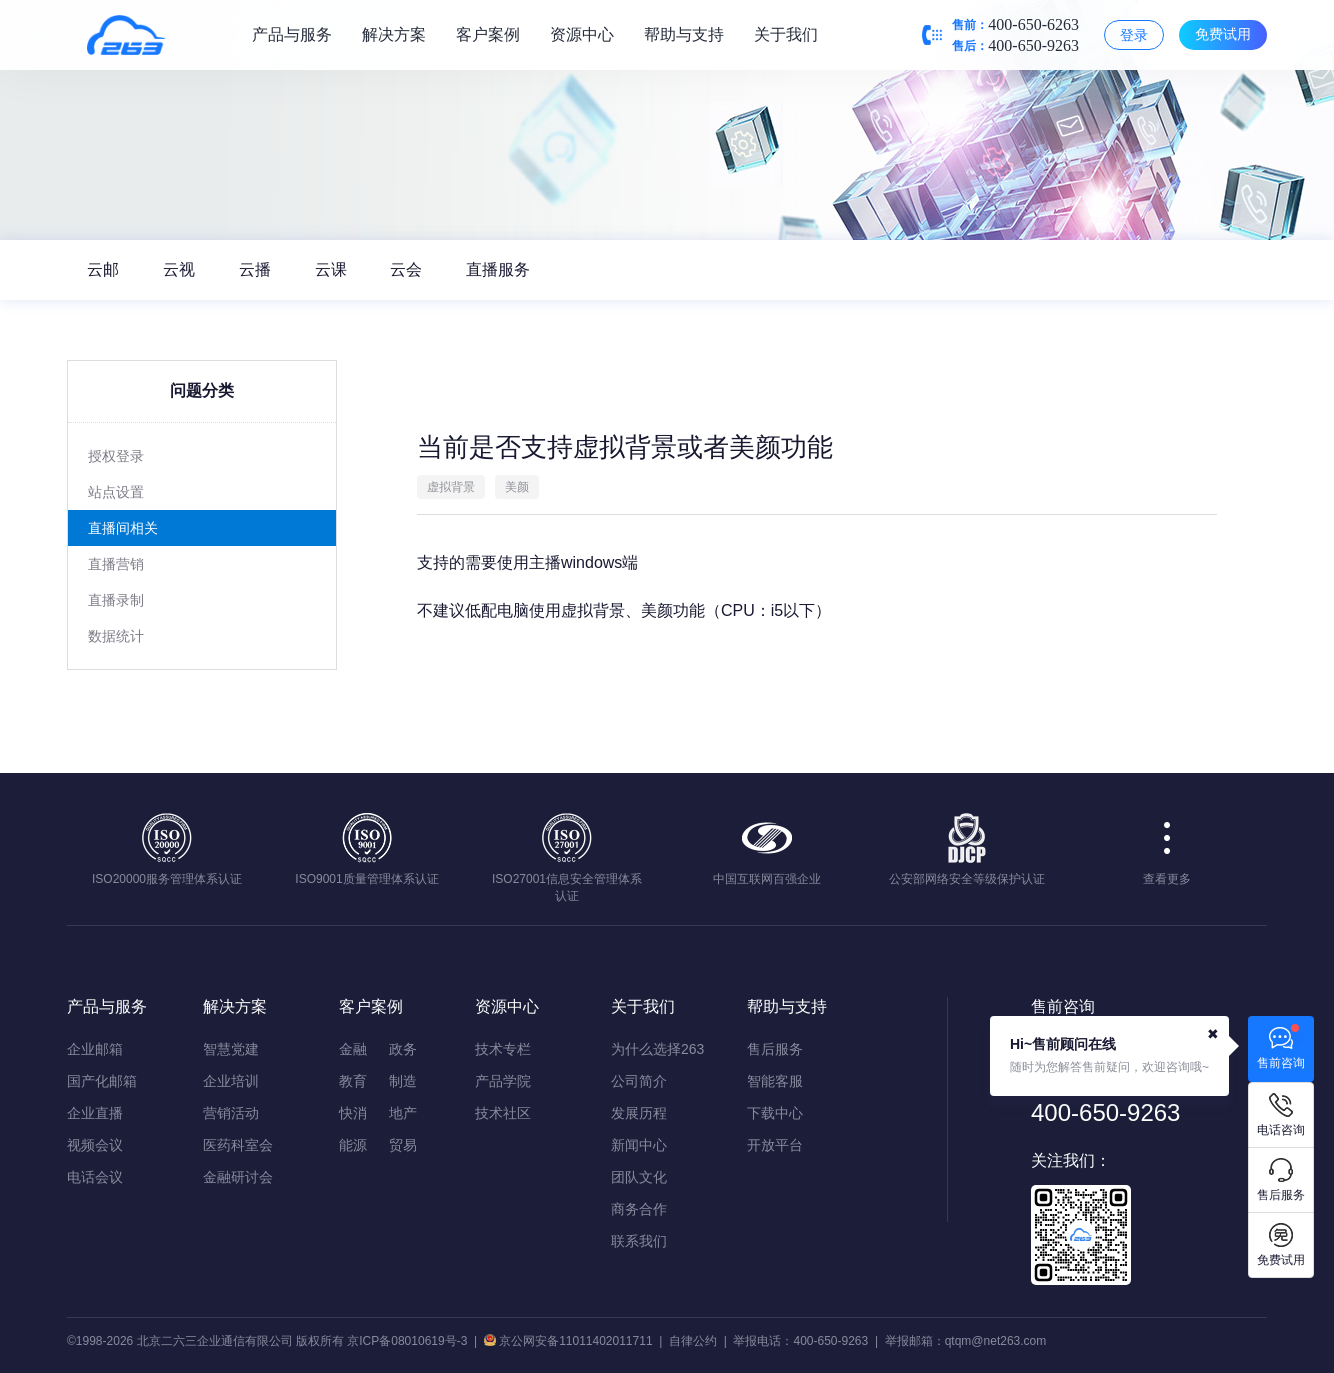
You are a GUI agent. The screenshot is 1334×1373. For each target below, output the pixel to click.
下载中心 (775, 1113)
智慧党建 (231, 1049)
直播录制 (116, 600)
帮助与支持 (684, 34)
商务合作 (639, 1209)
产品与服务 (292, 34)
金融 (353, 1049)
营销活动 (231, 1113)
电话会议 (95, 1177)
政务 (403, 1049)
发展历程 (639, 1113)
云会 (407, 269)
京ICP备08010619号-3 (407, 1341)
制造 (403, 1081)
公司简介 (639, 1081)
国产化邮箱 (102, 1081)
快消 (353, 1113)
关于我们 (786, 34)
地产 (403, 1113)
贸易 (403, 1145)
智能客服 (775, 1081)
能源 (353, 1145)
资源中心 (582, 34)
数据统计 (116, 636)
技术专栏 (503, 1049)
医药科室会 (238, 1145)
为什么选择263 (657, 1049)
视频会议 (95, 1145)
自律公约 (693, 1341)
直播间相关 (123, 528)
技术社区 (503, 1113)
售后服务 (775, 1049)
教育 (353, 1081)
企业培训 (231, 1081)
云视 (179, 269)
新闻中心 (639, 1145)
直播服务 (498, 269)
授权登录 (116, 456)
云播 (255, 269)
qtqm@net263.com (996, 1341)
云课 (331, 269)
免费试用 (1223, 34)
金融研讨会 (238, 1177)
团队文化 (639, 1177)
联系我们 (639, 1241)
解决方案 (394, 34)
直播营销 (116, 564)
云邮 (103, 269)
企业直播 (95, 1113)
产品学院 (503, 1081)
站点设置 (116, 492)
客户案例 (488, 34)
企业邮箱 (95, 1049)
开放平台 (775, 1145)
